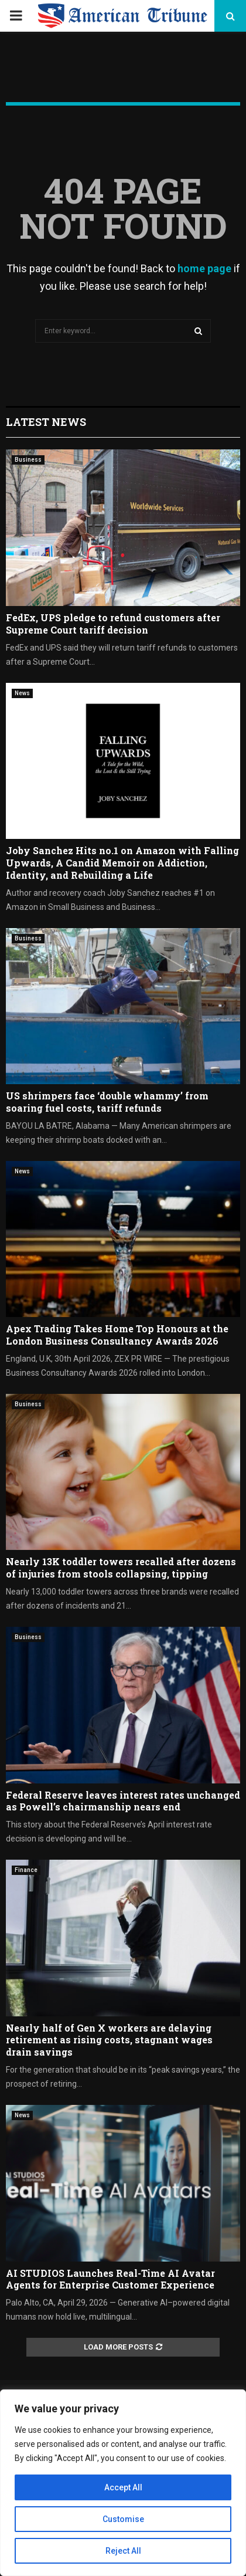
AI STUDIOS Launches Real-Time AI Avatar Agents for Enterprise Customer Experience (110, 2279)
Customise (123, 2519)
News (22, 693)
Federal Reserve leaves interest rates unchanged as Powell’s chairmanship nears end (123, 1801)
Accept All (123, 2487)
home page (204, 268)
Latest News (46, 422)
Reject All (123, 2550)
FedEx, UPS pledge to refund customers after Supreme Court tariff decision (113, 623)
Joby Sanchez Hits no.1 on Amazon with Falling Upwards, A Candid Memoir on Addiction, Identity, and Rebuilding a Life (122, 862)
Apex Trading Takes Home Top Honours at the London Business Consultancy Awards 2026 (117, 1334)
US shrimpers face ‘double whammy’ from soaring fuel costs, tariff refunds (107, 1101)
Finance (26, 1870)
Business (28, 459)
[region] (123, 2482)
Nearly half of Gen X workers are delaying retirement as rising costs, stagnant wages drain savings (109, 2040)
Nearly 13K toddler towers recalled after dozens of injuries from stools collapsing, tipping (121, 1567)
